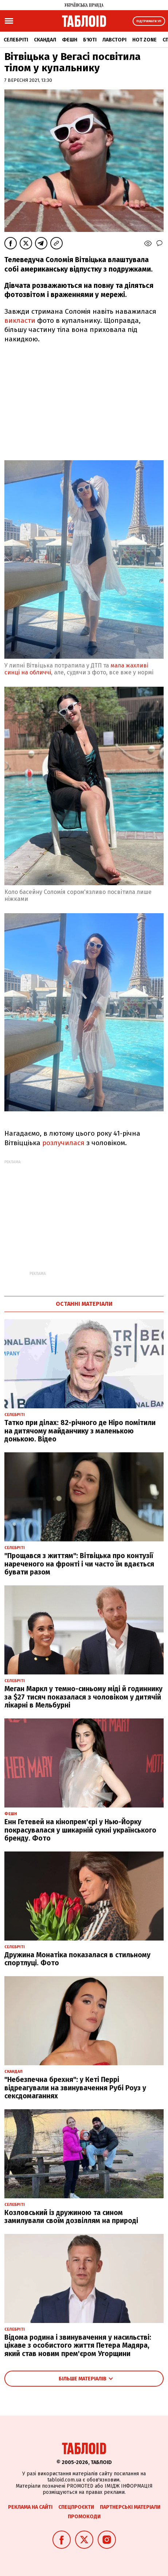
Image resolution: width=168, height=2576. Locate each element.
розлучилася (64, 1143)
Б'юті (90, 40)
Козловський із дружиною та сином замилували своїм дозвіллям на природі (71, 2216)
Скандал (45, 40)
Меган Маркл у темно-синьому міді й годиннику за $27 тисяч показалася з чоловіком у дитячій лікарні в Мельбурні (83, 1697)
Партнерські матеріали (130, 2507)
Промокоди (84, 2516)
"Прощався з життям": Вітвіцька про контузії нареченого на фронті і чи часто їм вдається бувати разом (79, 1564)
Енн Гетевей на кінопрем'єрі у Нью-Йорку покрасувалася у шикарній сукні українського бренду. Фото (80, 1830)
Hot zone (144, 40)
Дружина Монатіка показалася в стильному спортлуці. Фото (77, 1959)
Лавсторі (114, 40)
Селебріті (16, 40)
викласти (19, 320)
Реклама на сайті (30, 2507)
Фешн (69, 40)
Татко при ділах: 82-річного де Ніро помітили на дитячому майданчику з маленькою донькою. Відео (80, 1431)
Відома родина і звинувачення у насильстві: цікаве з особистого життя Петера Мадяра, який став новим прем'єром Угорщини (77, 2345)
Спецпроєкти (76, 2507)
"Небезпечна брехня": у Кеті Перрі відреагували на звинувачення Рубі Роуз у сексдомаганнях (75, 2087)
